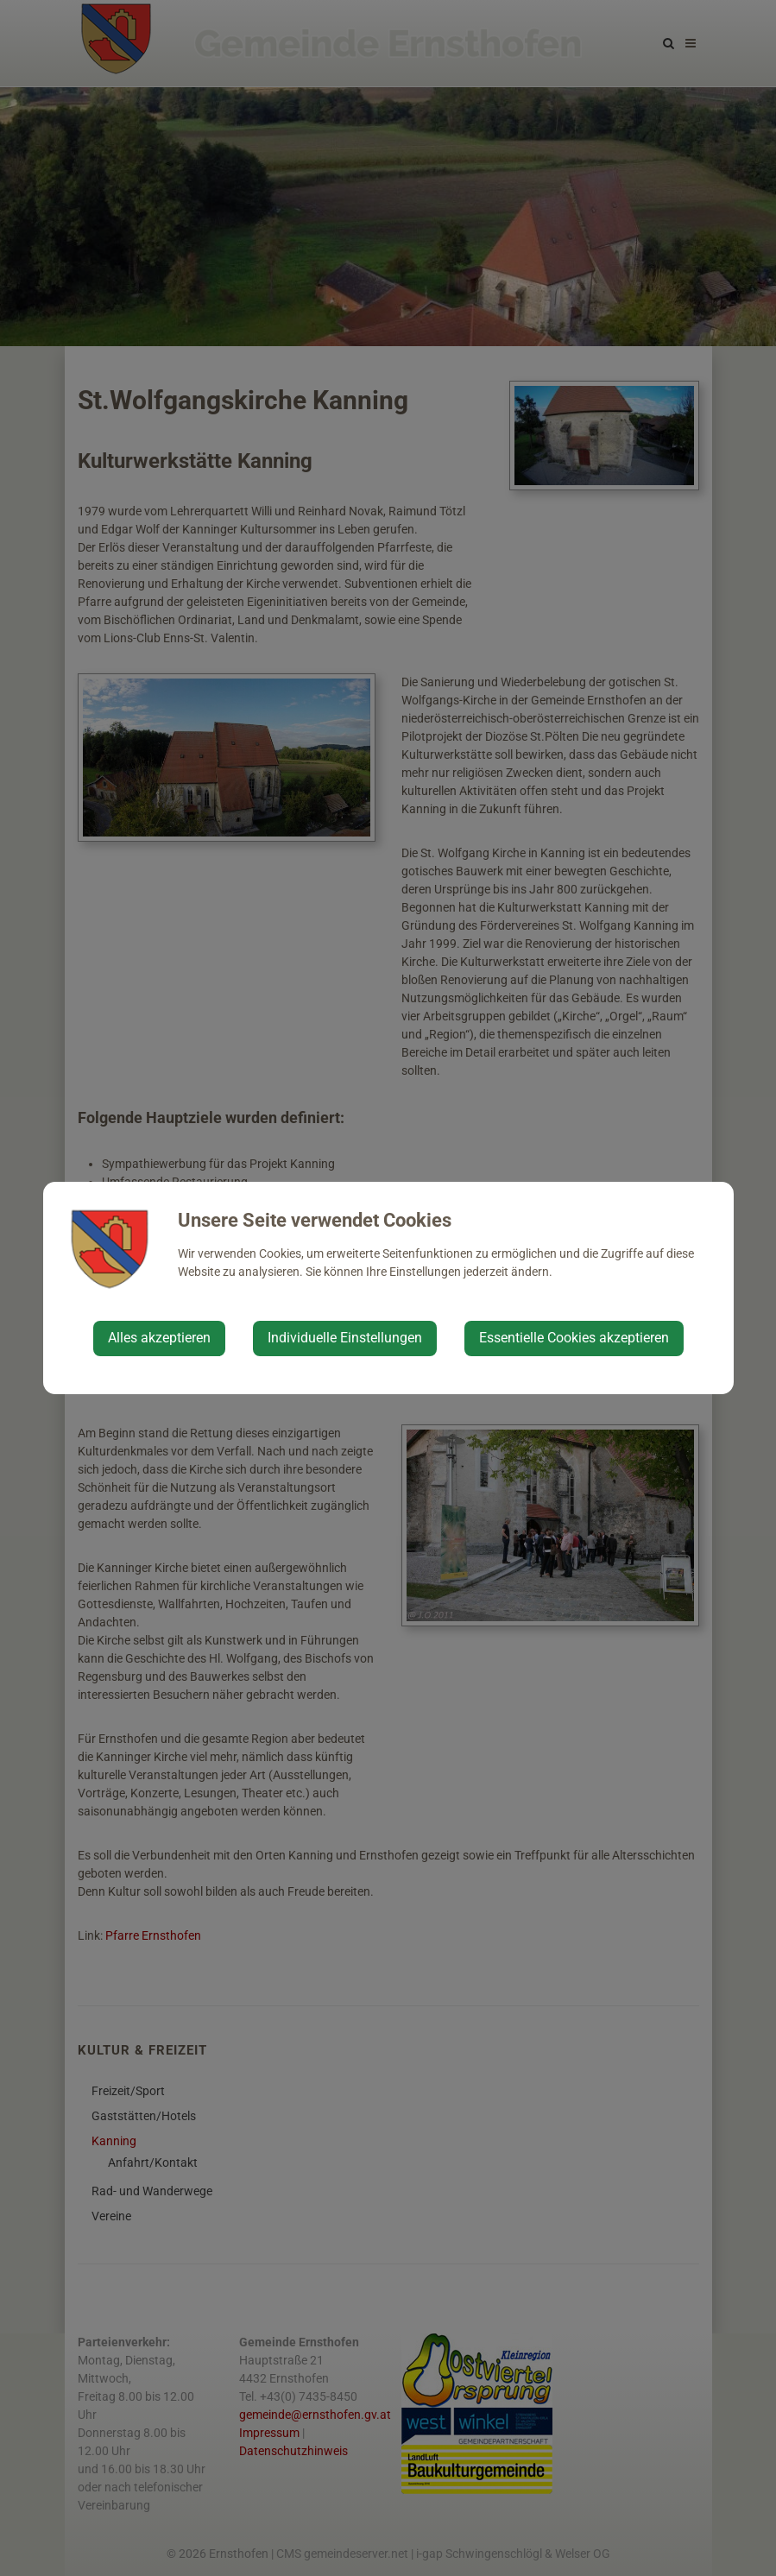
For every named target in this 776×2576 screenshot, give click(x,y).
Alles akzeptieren (159, 1337)
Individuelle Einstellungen (345, 1337)
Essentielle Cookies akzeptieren (574, 1337)
